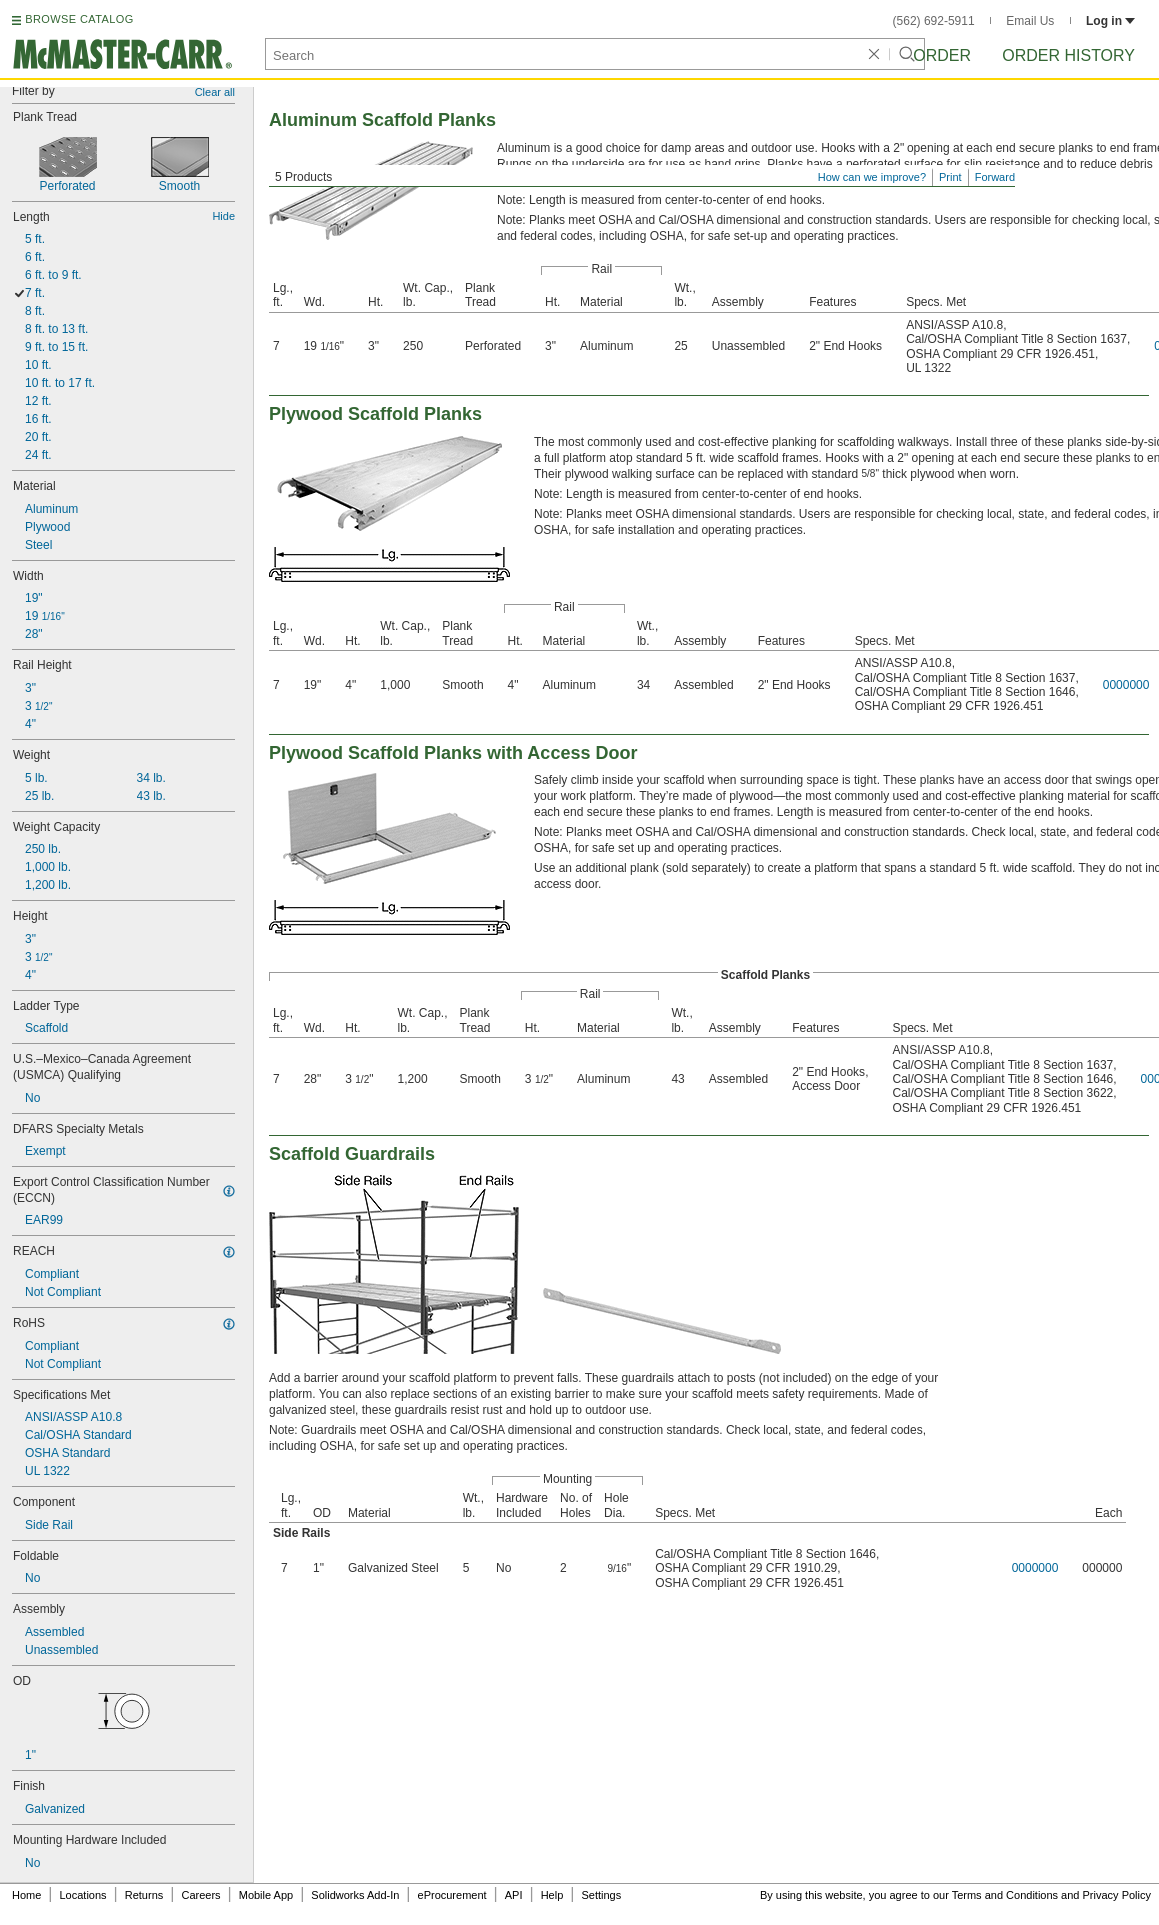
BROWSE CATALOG (79, 19)
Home (26, 1895)
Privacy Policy (1117, 1895)
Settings (601, 1895)
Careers (200, 1895)
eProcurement (452, 1895)
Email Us (1030, 21)
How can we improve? (872, 177)
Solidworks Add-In (355, 1895)
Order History (1068, 55)
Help (552, 1895)
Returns (144, 1895)
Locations (83, 1895)
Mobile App (266, 1895)
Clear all (215, 92)
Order (942, 55)
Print (950, 177)
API (514, 1895)
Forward (995, 177)
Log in (1110, 21)
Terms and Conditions (1005, 1895)
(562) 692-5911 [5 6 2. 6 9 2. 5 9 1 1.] (934, 21)
